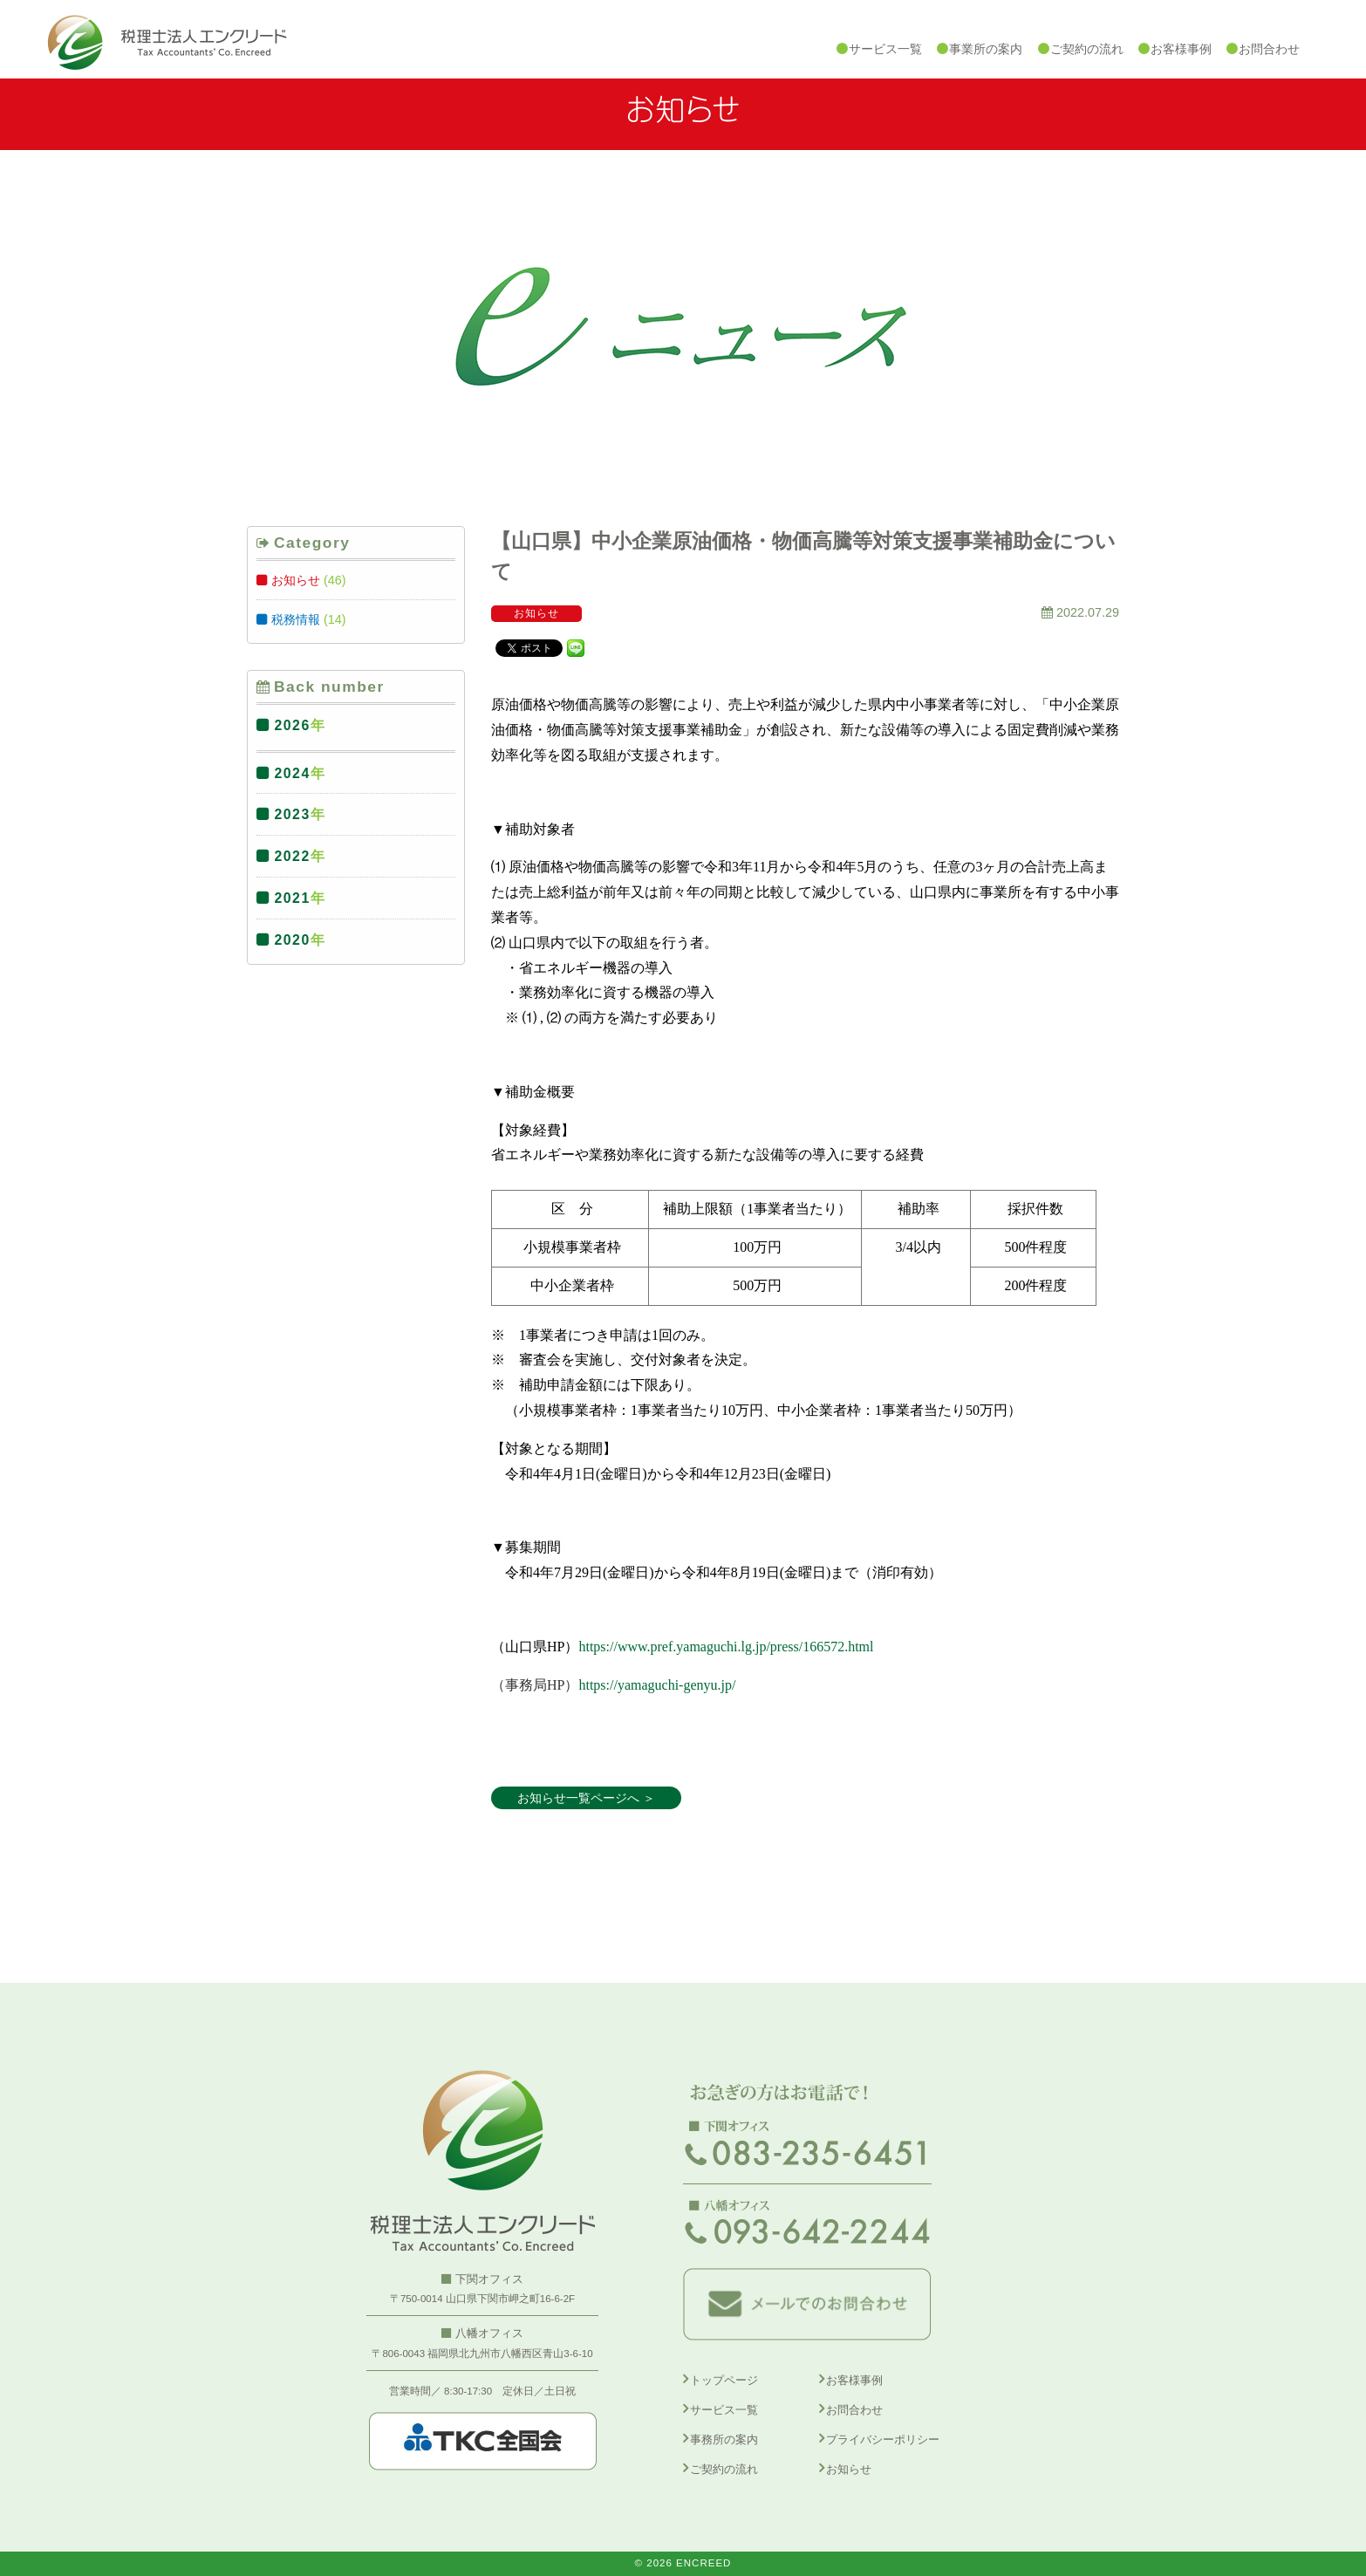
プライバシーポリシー (882, 2439)
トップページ (724, 2380)
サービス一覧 (724, 2409)
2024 (293, 773)
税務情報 (295, 619)
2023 (293, 814)
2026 (293, 725)
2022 (293, 856)
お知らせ (295, 580)
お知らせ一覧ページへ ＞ (586, 1798)
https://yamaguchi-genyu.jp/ (656, 1684)
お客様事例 (854, 2380)
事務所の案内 (724, 2439)
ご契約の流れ (724, 2469)
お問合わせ (854, 2409)
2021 (293, 898)
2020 (293, 940)
